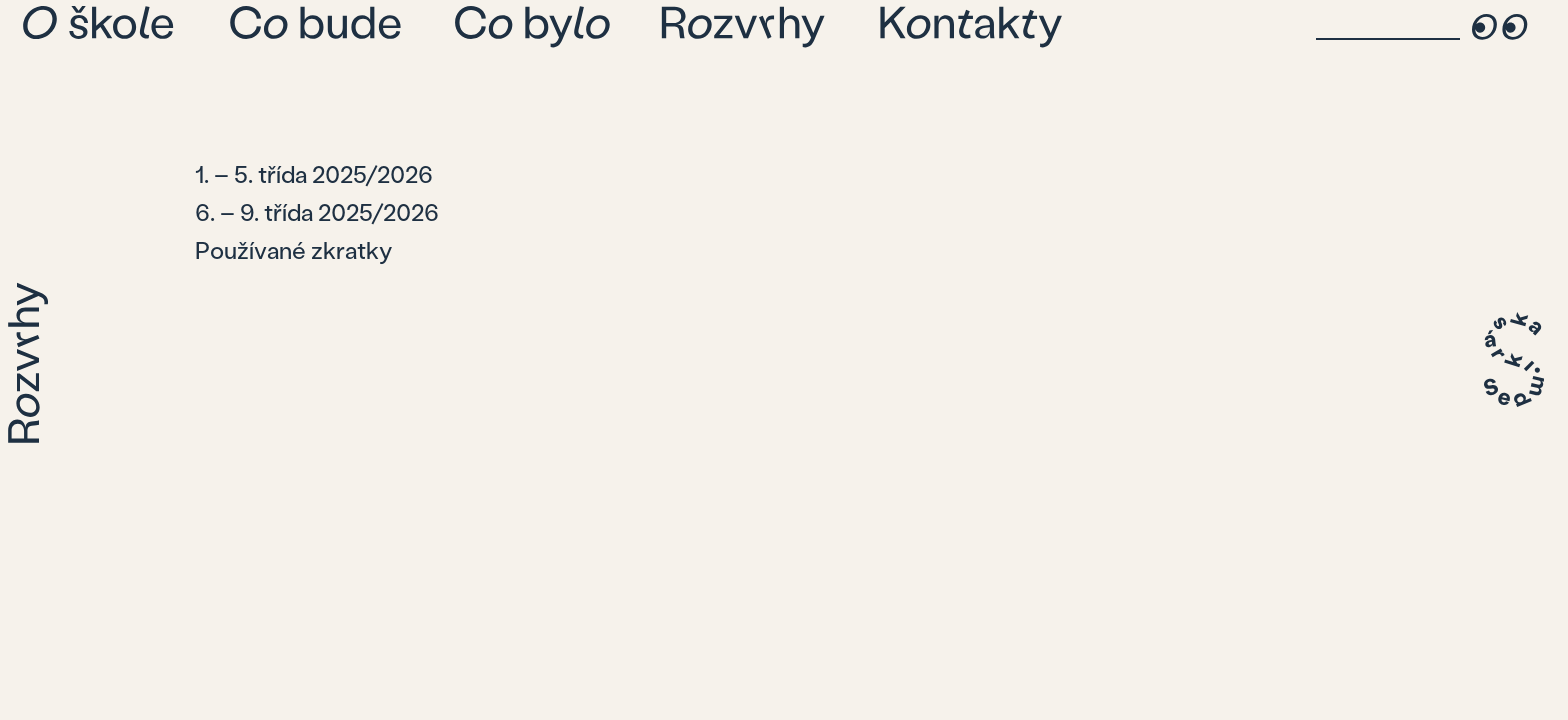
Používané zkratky (294, 249)
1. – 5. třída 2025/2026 (314, 173)
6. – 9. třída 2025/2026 (317, 211)
